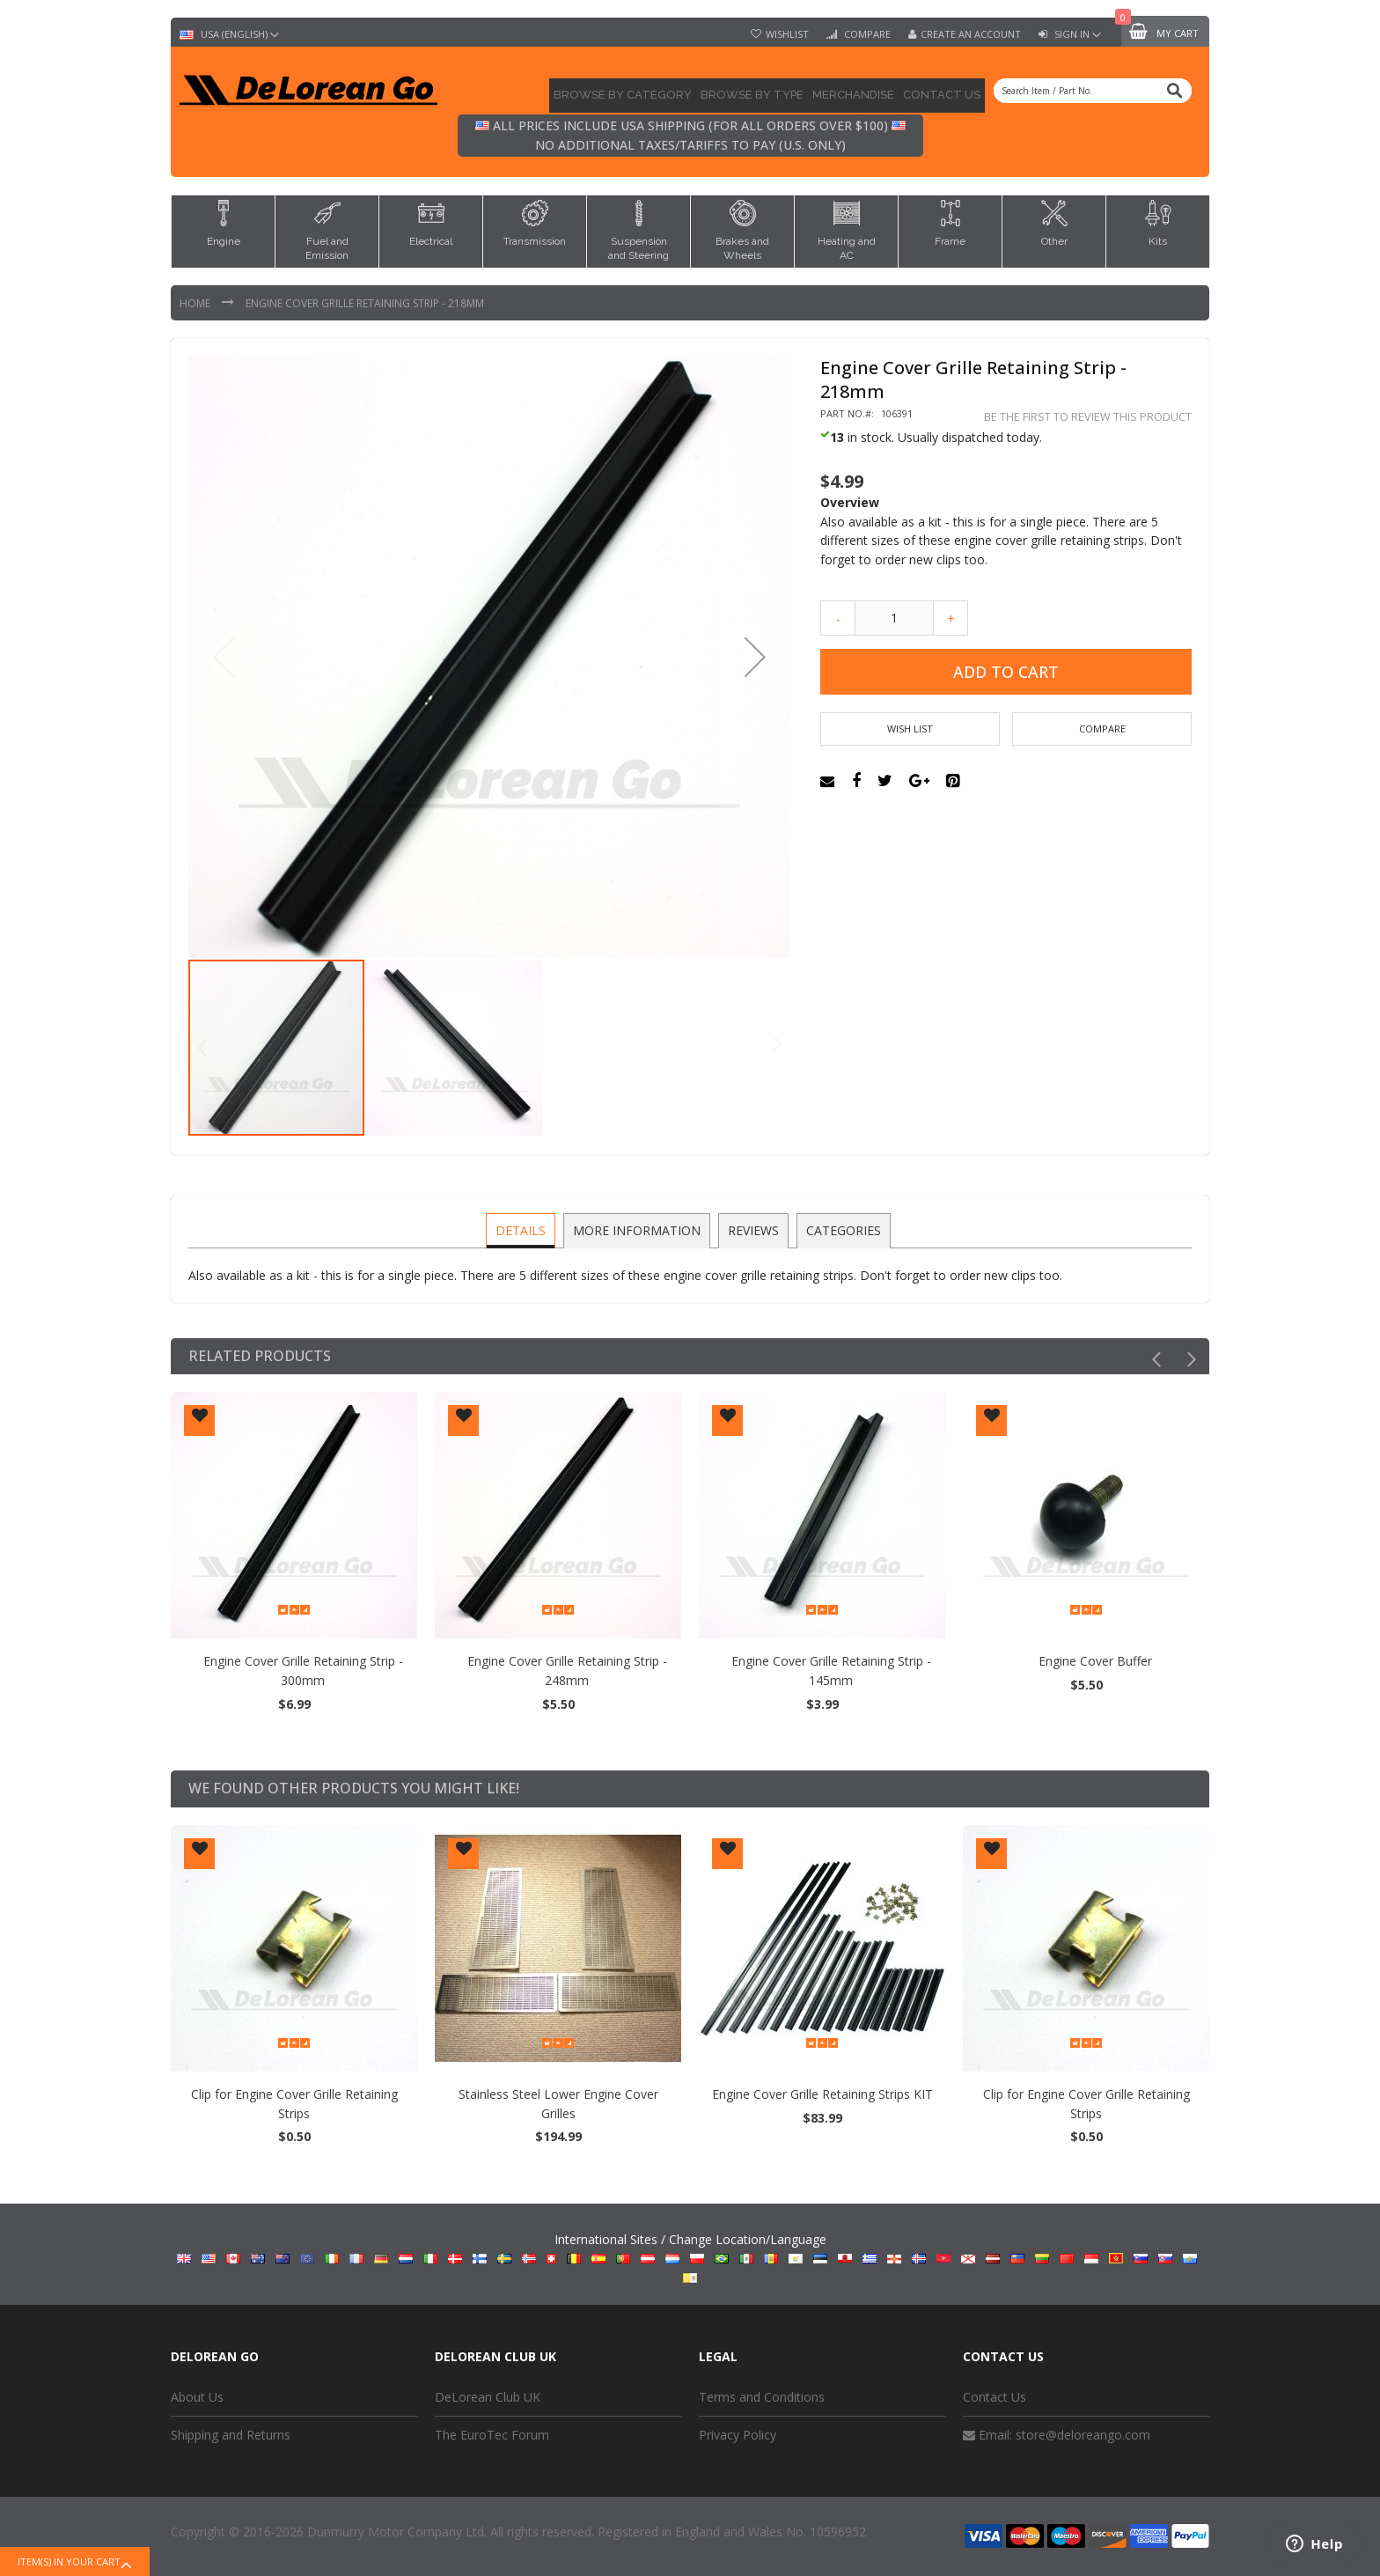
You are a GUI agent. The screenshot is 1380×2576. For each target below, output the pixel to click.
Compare (866, 34)
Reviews (752, 1229)
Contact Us (994, 2396)
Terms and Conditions (762, 2396)
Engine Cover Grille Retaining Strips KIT (294, 2093)
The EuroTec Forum (492, 2434)
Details (522, 1229)
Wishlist (787, 34)
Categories (841, 1229)
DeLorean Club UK (487, 2396)
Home (196, 303)
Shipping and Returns (230, 2434)
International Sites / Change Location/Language (690, 2256)
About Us (197, 2396)
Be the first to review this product (1088, 416)
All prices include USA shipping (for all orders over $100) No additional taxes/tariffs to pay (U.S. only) (690, 135)
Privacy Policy (737, 2434)
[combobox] (1093, 90)
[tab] (522, 1230)
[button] (755, 657)
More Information (637, 1229)
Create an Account (971, 34)
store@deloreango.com (1083, 2434)
